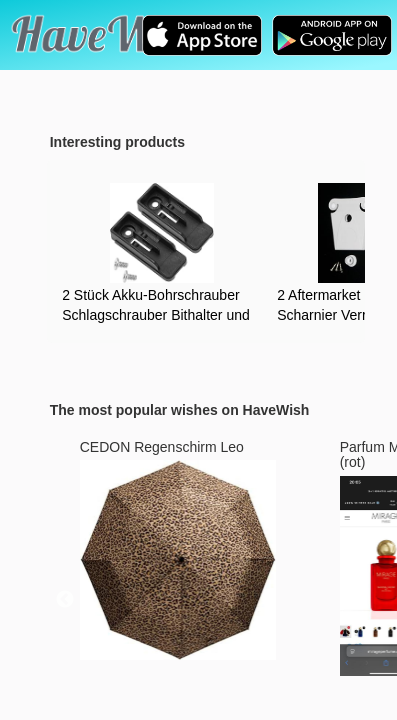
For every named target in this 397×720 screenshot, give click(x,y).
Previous (65, 600)
